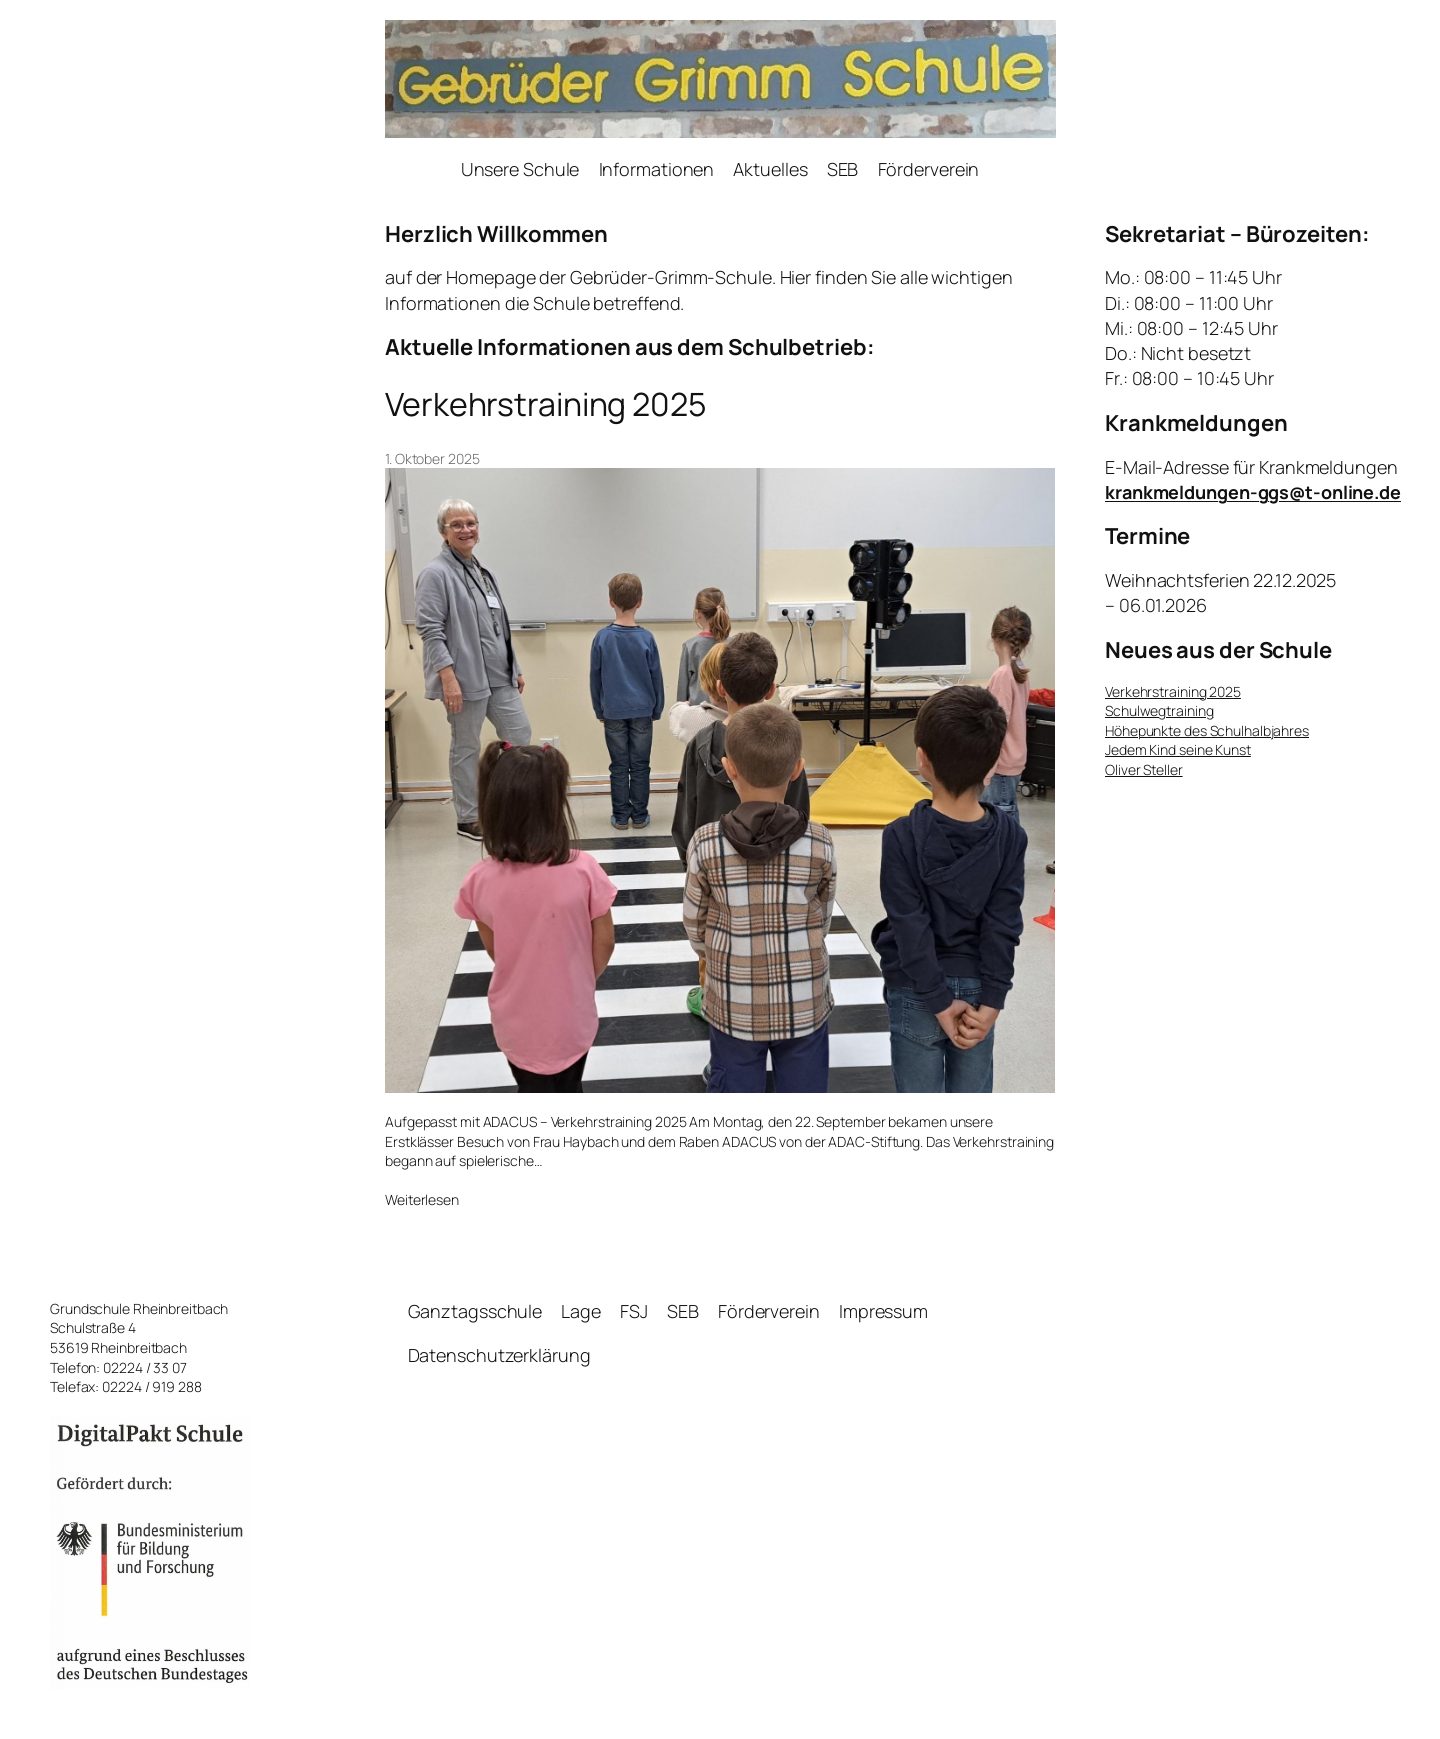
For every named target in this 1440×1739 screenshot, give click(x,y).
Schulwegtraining (1159, 710)
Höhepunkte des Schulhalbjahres (1207, 730)
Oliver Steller (1144, 769)
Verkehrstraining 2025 (545, 404)
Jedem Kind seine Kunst (1178, 749)
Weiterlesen (422, 1200)
